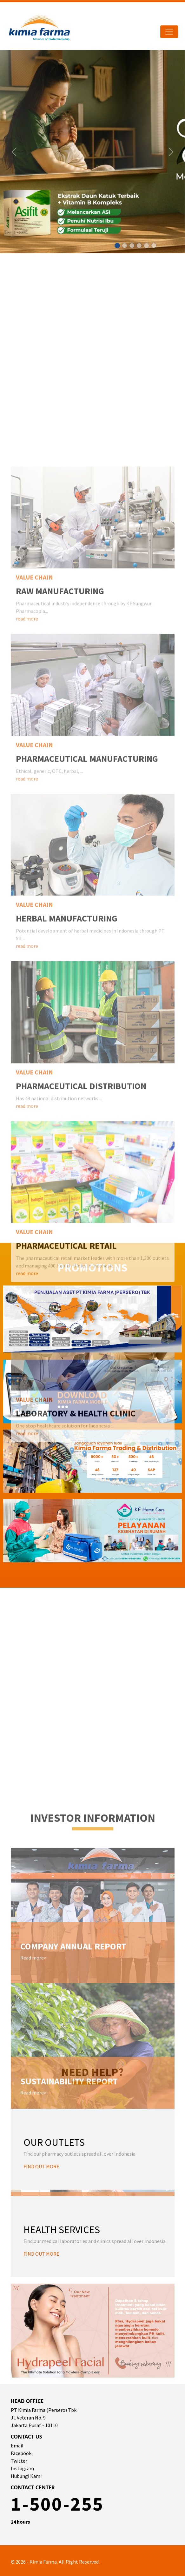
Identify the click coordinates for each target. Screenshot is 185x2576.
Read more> (33, 2377)
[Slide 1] (117, 245)
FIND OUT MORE (41, 2166)
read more (27, 1038)
